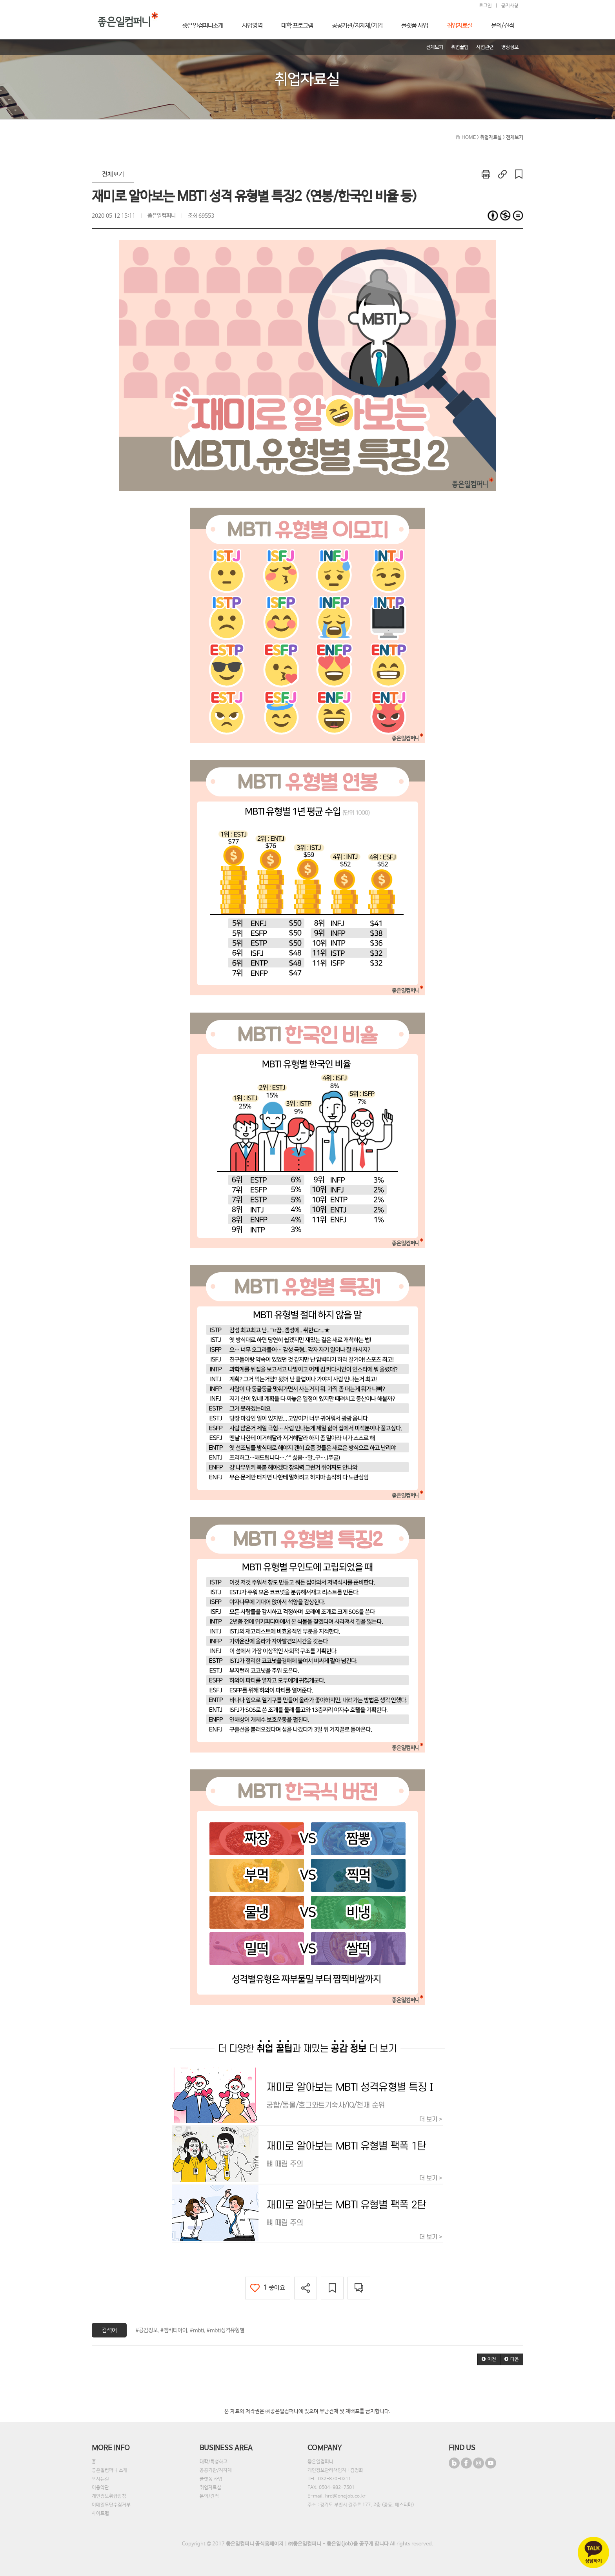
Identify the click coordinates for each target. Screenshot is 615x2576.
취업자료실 (210, 2487)
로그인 (485, 6)
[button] (488, 2359)
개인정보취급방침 (109, 2496)
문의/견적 (209, 2496)
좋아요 (267, 2288)
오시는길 (100, 2479)
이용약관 (100, 2487)
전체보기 (113, 174)
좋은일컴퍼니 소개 (109, 2470)
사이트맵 (100, 2513)
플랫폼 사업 (211, 2479)
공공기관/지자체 (216, 2470)
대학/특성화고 (213, 2462)
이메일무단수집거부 (111, 2505)
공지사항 (510, 6)
